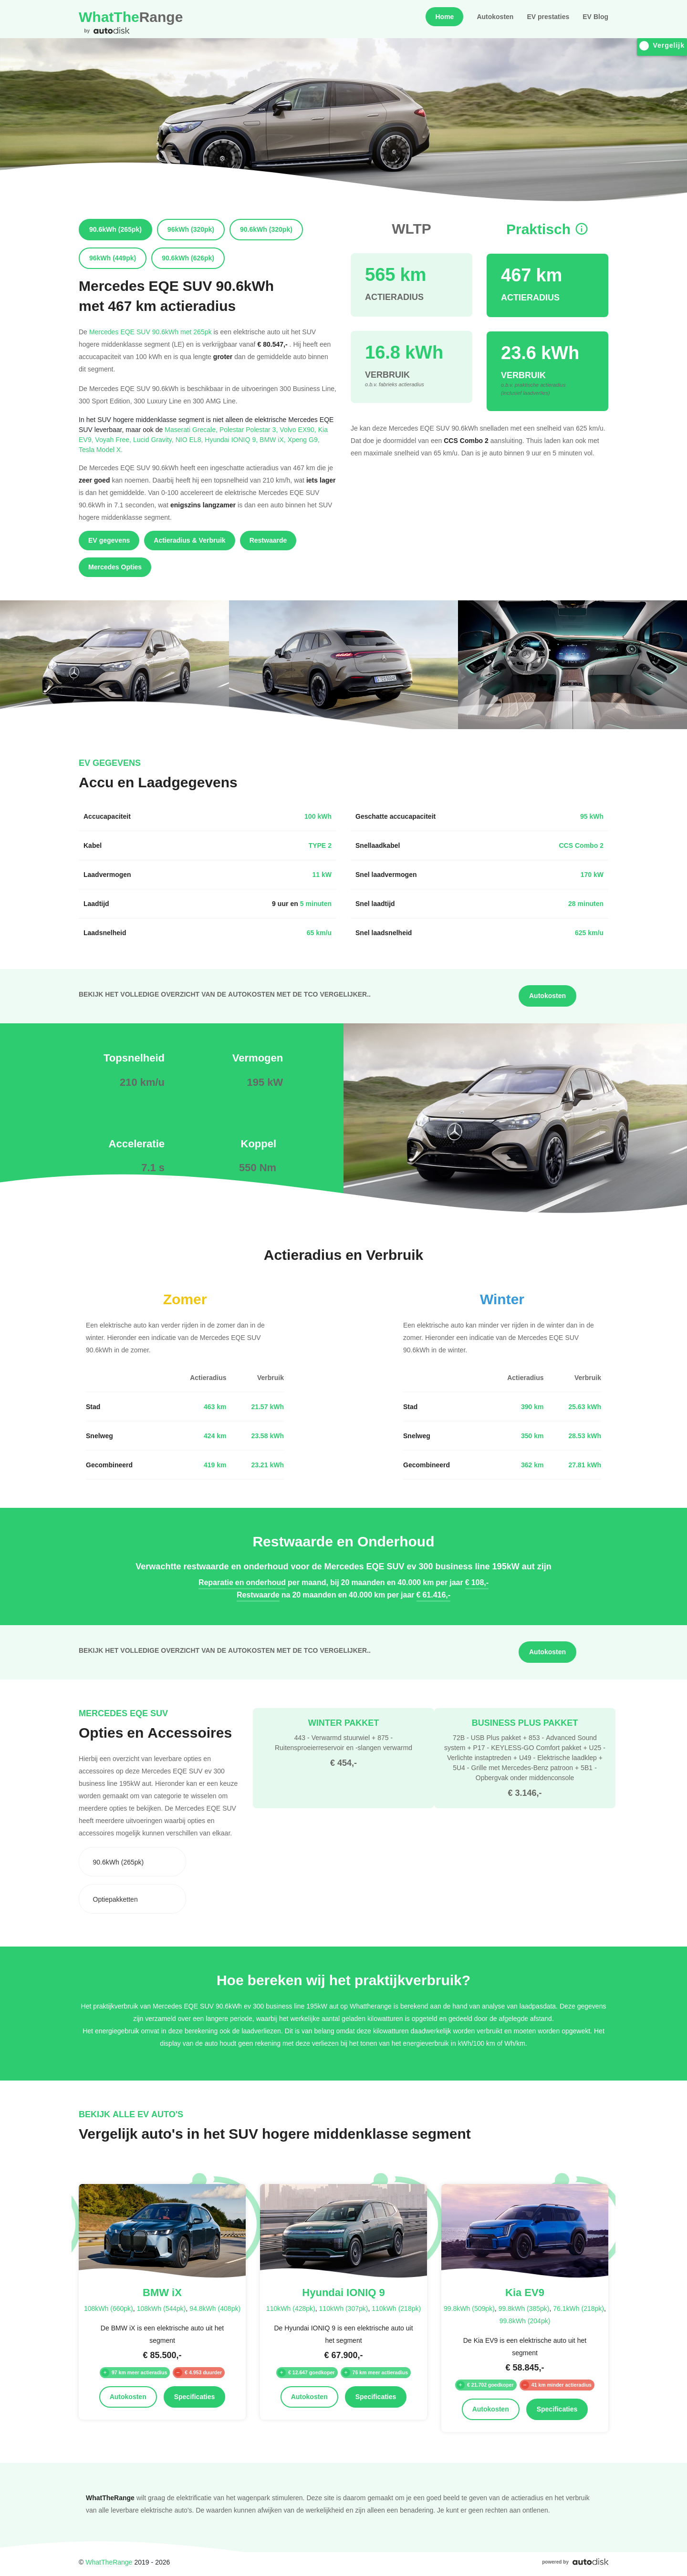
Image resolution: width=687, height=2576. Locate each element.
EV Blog (595, 16)
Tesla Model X (101, 449)
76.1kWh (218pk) (578, 2308)
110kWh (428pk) (290, 2308)
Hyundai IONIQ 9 (232, 439)
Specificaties (194, 2396)
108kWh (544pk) (161, 2308)
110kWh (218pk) (396, 2308)
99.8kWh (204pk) (525, 2320)
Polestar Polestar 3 (249, 429)
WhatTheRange (108, 2561)
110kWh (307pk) (343, 2308)
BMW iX (274, 439)
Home (444, 16)
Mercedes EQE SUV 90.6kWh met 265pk (150, 331)
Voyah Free (114, 439)
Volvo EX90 (299, 429)
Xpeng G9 (304, 439)
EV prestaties (548, 16)
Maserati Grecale (192, 429)
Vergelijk (662, 46)
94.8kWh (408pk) (214, 2308)
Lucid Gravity (154, 439)
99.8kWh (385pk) (524, 2308)
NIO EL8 (190, 439)
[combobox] (132, 1861)
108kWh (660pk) (108, 2308)
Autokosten (495, 16)
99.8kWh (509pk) (469, 2308)
